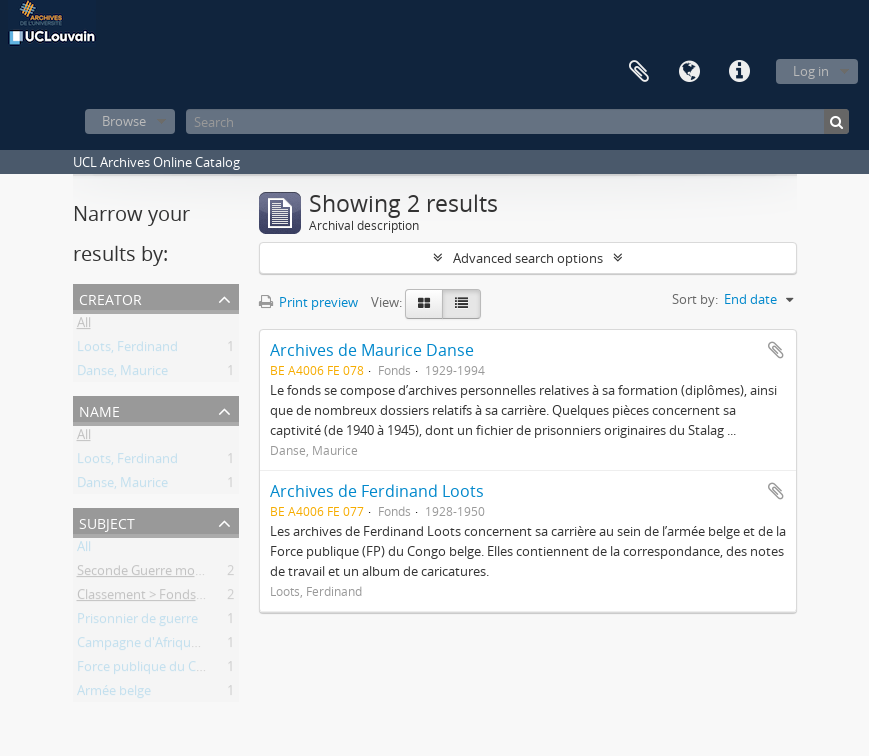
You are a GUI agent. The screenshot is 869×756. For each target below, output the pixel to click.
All (84, 326)
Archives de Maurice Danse (372, 350)
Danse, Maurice (122, 374)
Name (99, 409)
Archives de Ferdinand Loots (377, 491)
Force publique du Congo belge (169, 670)
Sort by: (695, 299)
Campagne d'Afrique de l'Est (160, 646)
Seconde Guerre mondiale (154, 574)
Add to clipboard (776, 350)
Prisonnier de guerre (137, 622)
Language (689, 72)
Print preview (308, 302)
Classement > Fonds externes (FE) (176, 598)
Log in (811, 71)
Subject (107, 521)
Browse (124, 121)
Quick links (739, 72)
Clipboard (639, 72)
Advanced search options (528, 258)
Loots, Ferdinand (127, 350)
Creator (110, 297)
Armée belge (114, 694)
